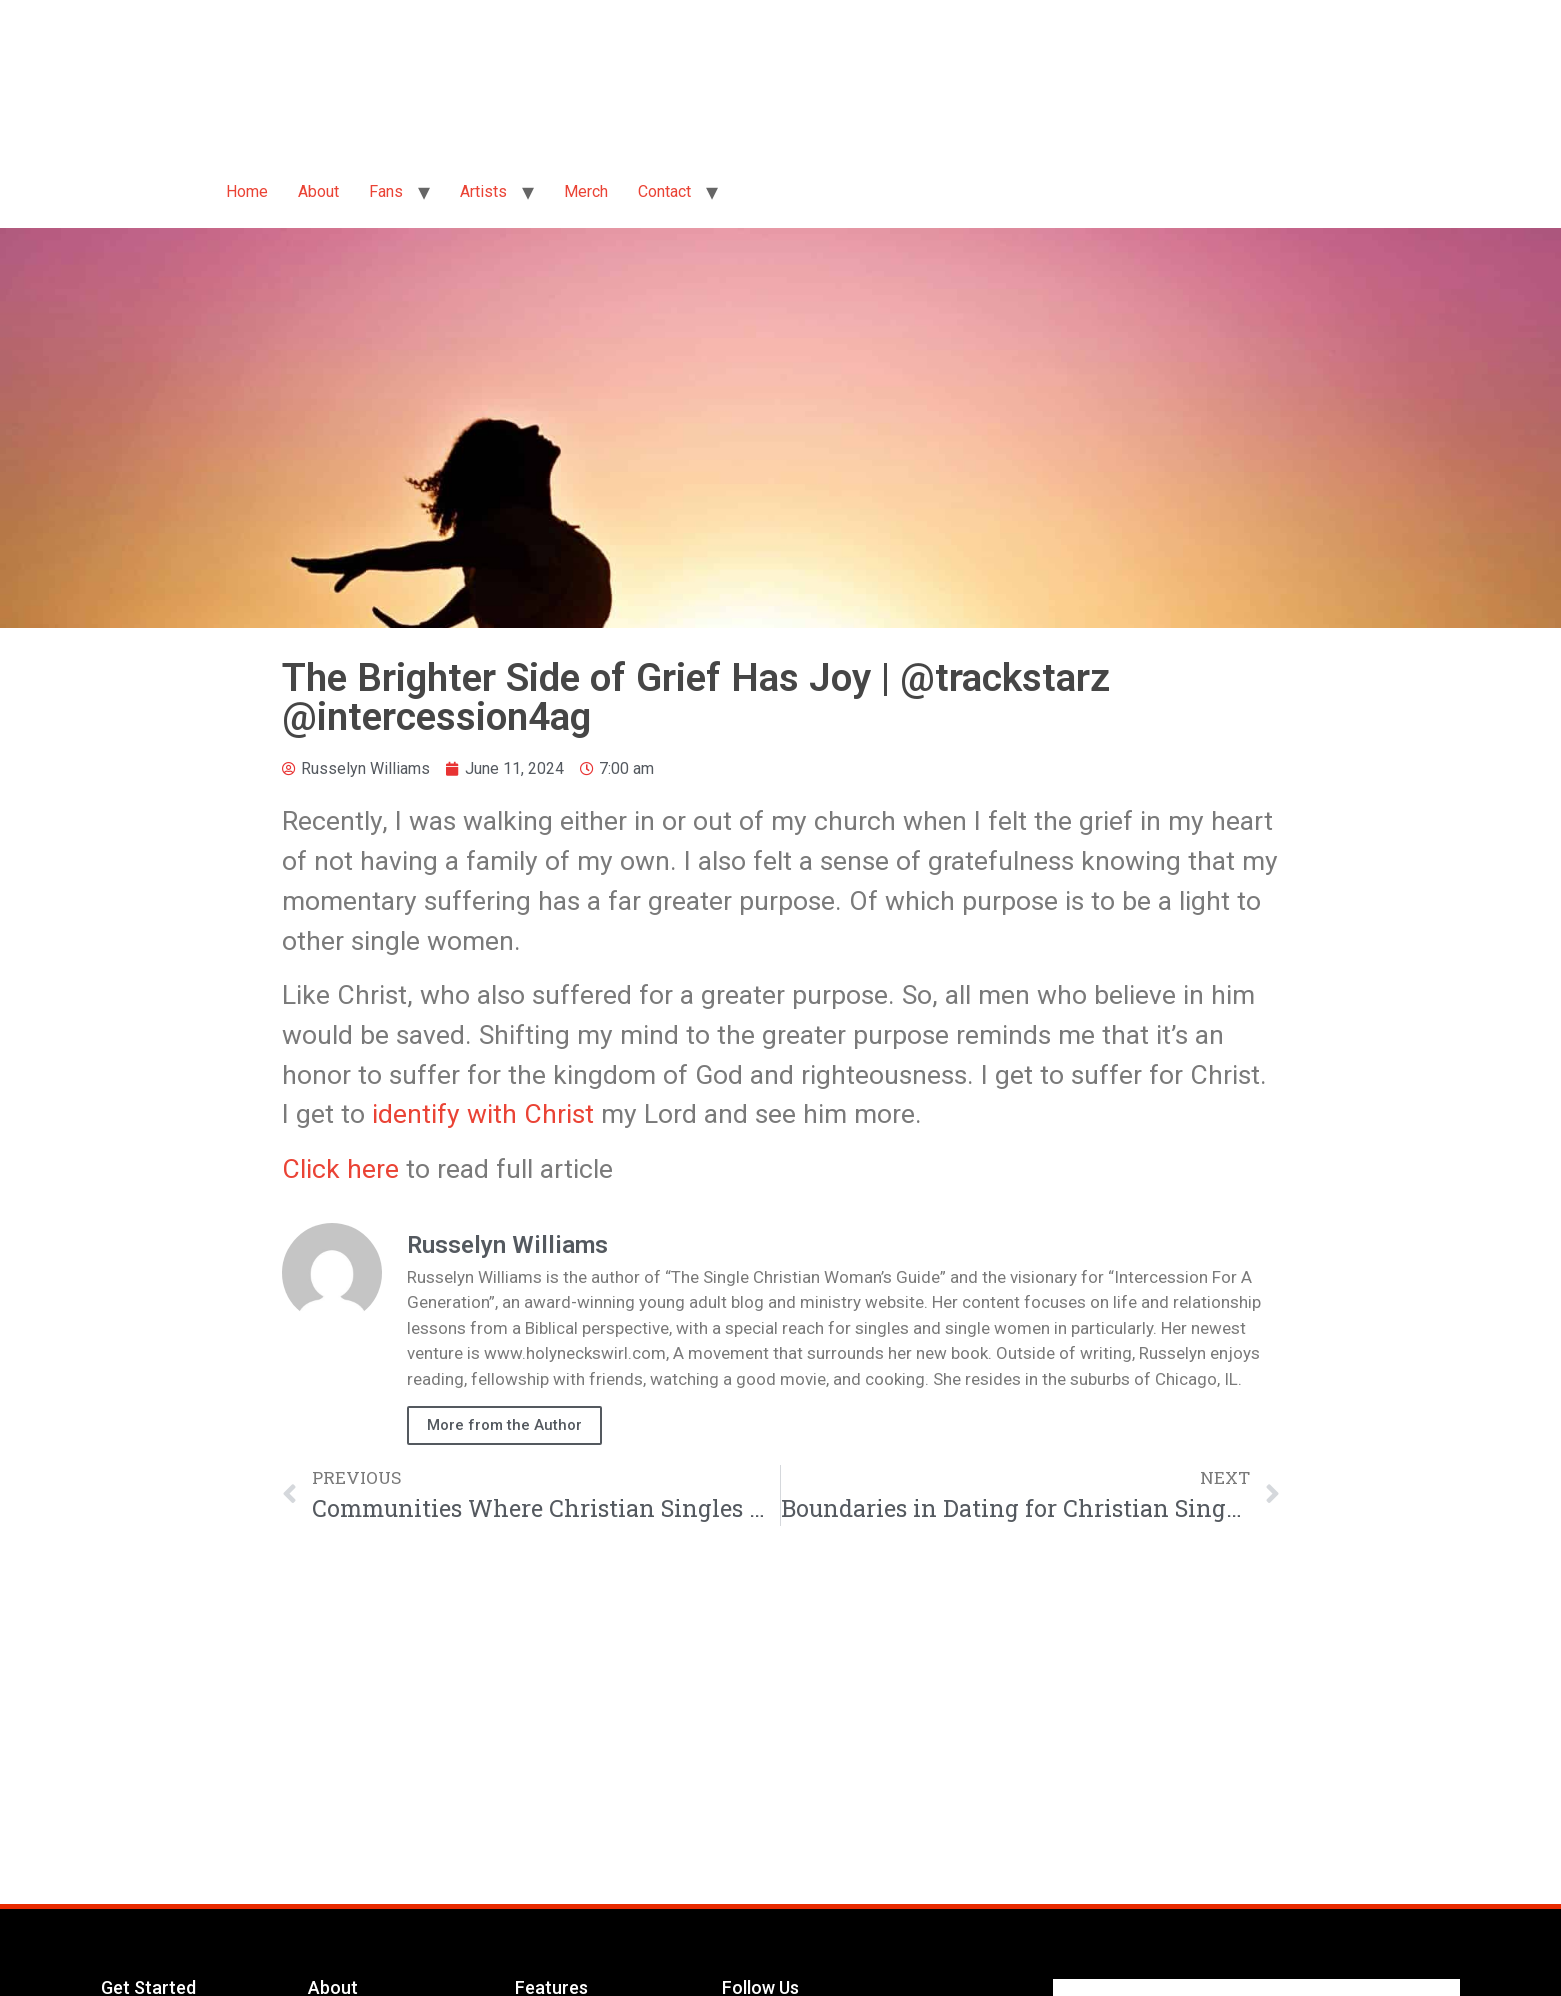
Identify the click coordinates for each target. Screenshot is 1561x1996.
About (318, 191)
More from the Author (504, 1425)
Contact (664, 191)
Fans (386, 191)
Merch (586, 191)
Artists (483, 191)
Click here (340, 1168)
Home (247, 191)
